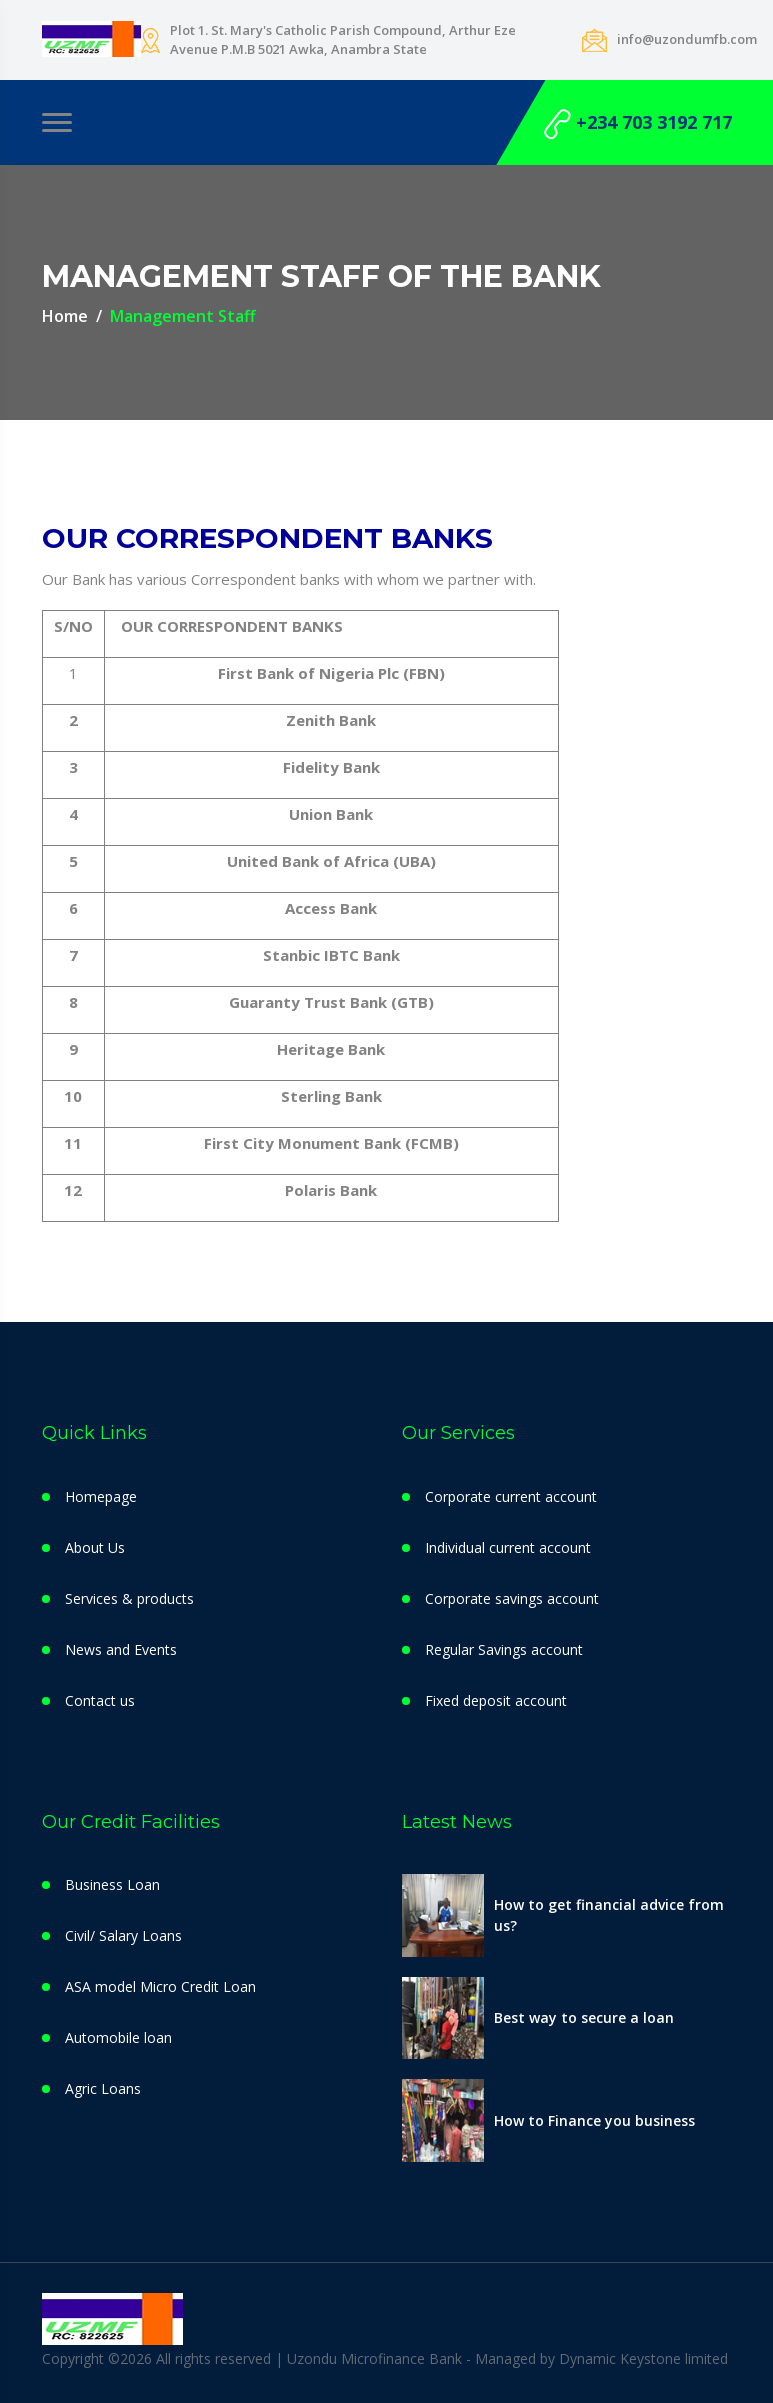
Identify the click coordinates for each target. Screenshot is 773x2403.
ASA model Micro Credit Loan (160, 1986)
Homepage (101, 1496)
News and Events (121, 1649)
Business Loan (112, 1884)
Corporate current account (511, 1496)
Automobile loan (118, 2037)
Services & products (129, 1598)
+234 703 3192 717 (638, 124)
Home (65, 316)
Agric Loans (103, 2088)
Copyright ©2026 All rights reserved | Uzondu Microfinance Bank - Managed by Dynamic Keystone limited (385, 2358)
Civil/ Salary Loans (123, 1935)
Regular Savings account (504, 1649)
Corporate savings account (512, 1598)
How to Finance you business (594, 2120)
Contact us (100, 1700)
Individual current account (508, 1547)
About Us (95, 1547)
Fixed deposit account (496, 1700)
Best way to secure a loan (584, 2017)
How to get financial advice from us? (609, 1915)
